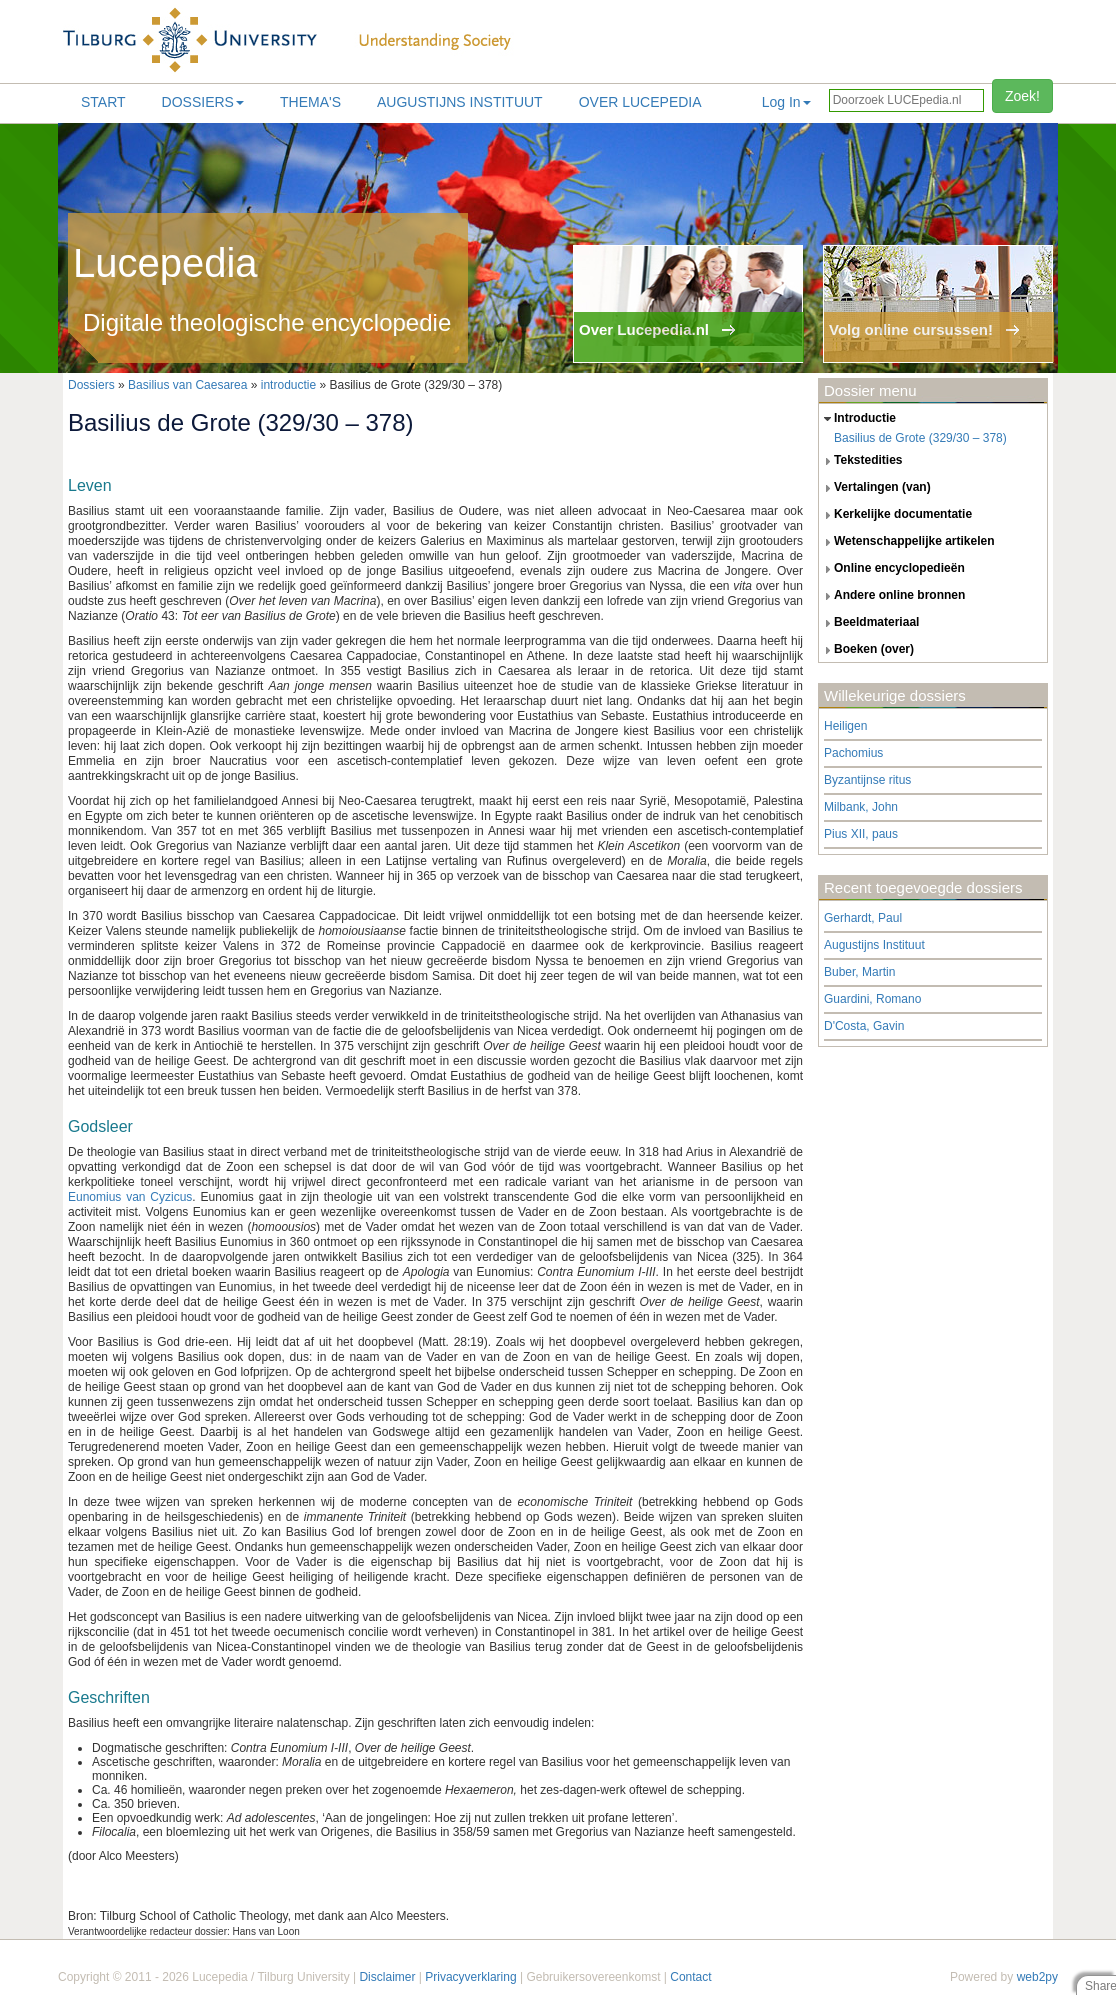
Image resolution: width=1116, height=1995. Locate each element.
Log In (786, 102)
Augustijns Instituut (460, 102)
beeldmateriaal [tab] (869, 623)
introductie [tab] (857, 419)
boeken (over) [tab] (866, 650)
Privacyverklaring (470, 1977)
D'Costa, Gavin (864, 1026)
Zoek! (1022, 96)
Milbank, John (861, 807)
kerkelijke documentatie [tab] (895, 515)
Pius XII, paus (861, 834)
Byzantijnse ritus (867, 780)
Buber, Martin (859, 972)
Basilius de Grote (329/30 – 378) (920, 438)
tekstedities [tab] (861, 461)
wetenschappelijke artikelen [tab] (907, 542)
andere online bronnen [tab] (892, 596)
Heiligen (845, 726)
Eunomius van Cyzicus (130, 1197)
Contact (690, 1977)
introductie (288, 385)
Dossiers (203, 102)
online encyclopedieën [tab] (892, 569)
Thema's (310, 102)
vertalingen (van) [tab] (875, 488)
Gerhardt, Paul (863, 918)
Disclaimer (387, 1977)
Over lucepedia (640, 102)
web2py (1037, 1977)
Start (103, 102)
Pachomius (853, 753)
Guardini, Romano (872, 999)
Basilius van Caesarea (187, 385)
